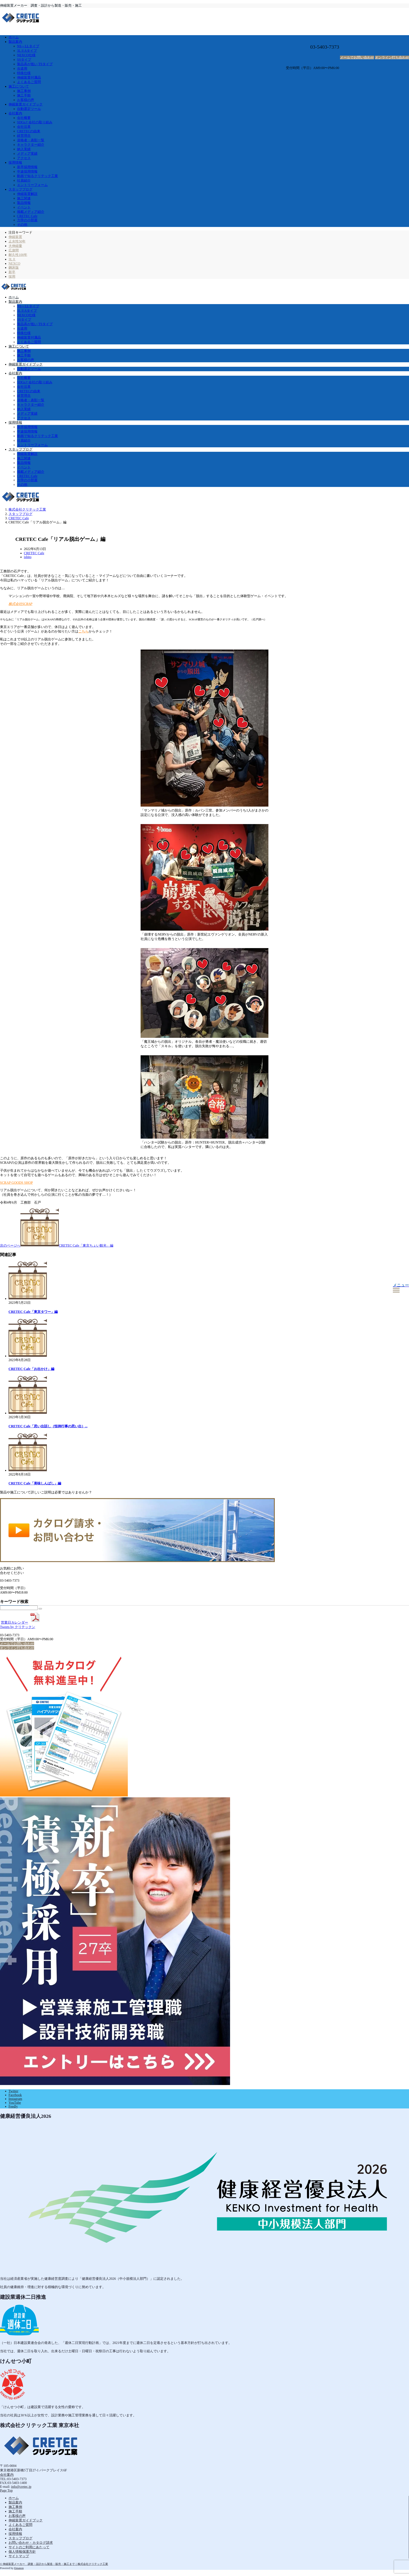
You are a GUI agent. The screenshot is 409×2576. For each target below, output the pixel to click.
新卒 (12, 272)
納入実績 (24, 149)
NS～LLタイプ (28, 46)
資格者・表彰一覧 (30, 140)
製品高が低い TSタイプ (35, 64)
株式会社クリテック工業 (27, 509)
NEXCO (14, 263)
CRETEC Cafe (27, 216)
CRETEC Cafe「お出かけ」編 (31, 1369)
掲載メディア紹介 (30, 212)
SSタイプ (24, 59)
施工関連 (24, 198)
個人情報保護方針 (22, 2551)
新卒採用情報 (27, 167)
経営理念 (24, 135)
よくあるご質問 (29, 82)
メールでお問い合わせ (357, 57)
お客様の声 (25, 100)
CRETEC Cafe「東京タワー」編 (33, 1312)
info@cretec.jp (21, 2486)
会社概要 (24, 118)
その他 (22, 224)
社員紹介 (24, 180)
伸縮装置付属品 (29, 77)
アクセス (24, 158)
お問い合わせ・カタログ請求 (31, 2542)
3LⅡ (12, 259)
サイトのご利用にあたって (29, 2547)
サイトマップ (19, 2556)
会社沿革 (24, 127)
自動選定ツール (29, 109)
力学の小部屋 (27, 220)
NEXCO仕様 (26, 55)
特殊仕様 (24, 73)
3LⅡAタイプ (27, 50)
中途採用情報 (27, 171)
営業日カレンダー (21, 1622)
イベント (24, 207)
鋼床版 (14, 267)
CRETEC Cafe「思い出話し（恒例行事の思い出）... (48, 1426)
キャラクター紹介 (30, 144)
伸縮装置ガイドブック (26, 104)
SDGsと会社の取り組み (34, 122)
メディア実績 (27, 153)
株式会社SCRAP (20, 604)
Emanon (19, 2568)
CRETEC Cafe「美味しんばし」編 (35, 1483)
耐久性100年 (18, 255)
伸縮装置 (15, 237)
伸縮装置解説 (27, 194)
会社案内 (15, 113)
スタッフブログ (20, 189)
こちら (83, 631)
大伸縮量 (15, 246)
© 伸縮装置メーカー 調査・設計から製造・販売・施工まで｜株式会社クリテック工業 (54, 2564)
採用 (12, 276)
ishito (28, 557)
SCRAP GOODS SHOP (16, 1182)
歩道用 (22, 68)
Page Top (6, 2490)
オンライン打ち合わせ (392, 57)
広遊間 (14, 250)
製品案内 (15, 41)
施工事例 (24, 91)
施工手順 (24, 95)
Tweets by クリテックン (17, 1627)
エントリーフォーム (32, 185)
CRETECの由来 (28, 131)
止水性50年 (17, 241)
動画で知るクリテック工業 (37, 176)
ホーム (14, 37)
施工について (19, 86)
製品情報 (24, 203)
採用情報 (15, 162)
